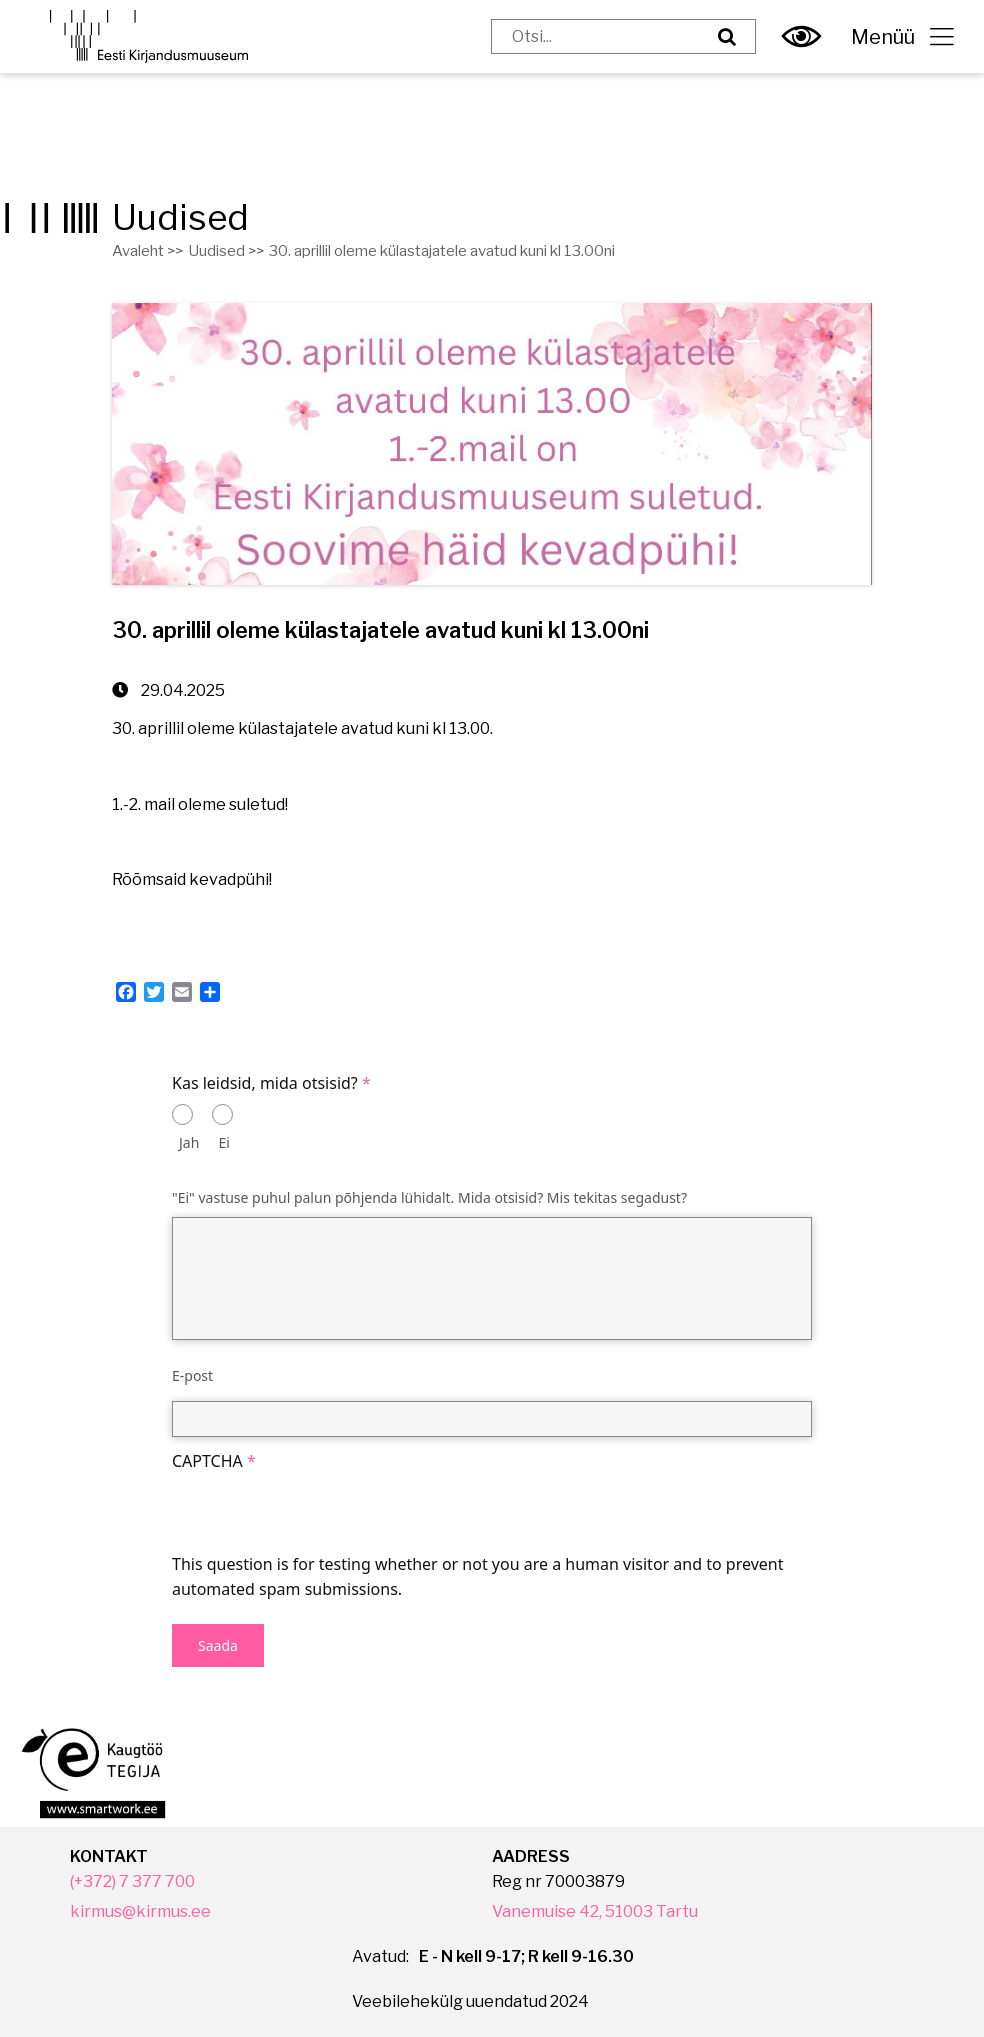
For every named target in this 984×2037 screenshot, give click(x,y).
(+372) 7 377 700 (132, 1881)
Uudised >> (226, 251)
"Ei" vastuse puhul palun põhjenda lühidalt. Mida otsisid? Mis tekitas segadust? (429, 1197)
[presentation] (324, 1513)
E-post (192, 1375)
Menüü (902, 37)
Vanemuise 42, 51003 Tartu (595, 1911)
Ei (224, 1142)
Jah (189, 1142)
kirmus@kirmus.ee (140, 1911)
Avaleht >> (147, 251)
